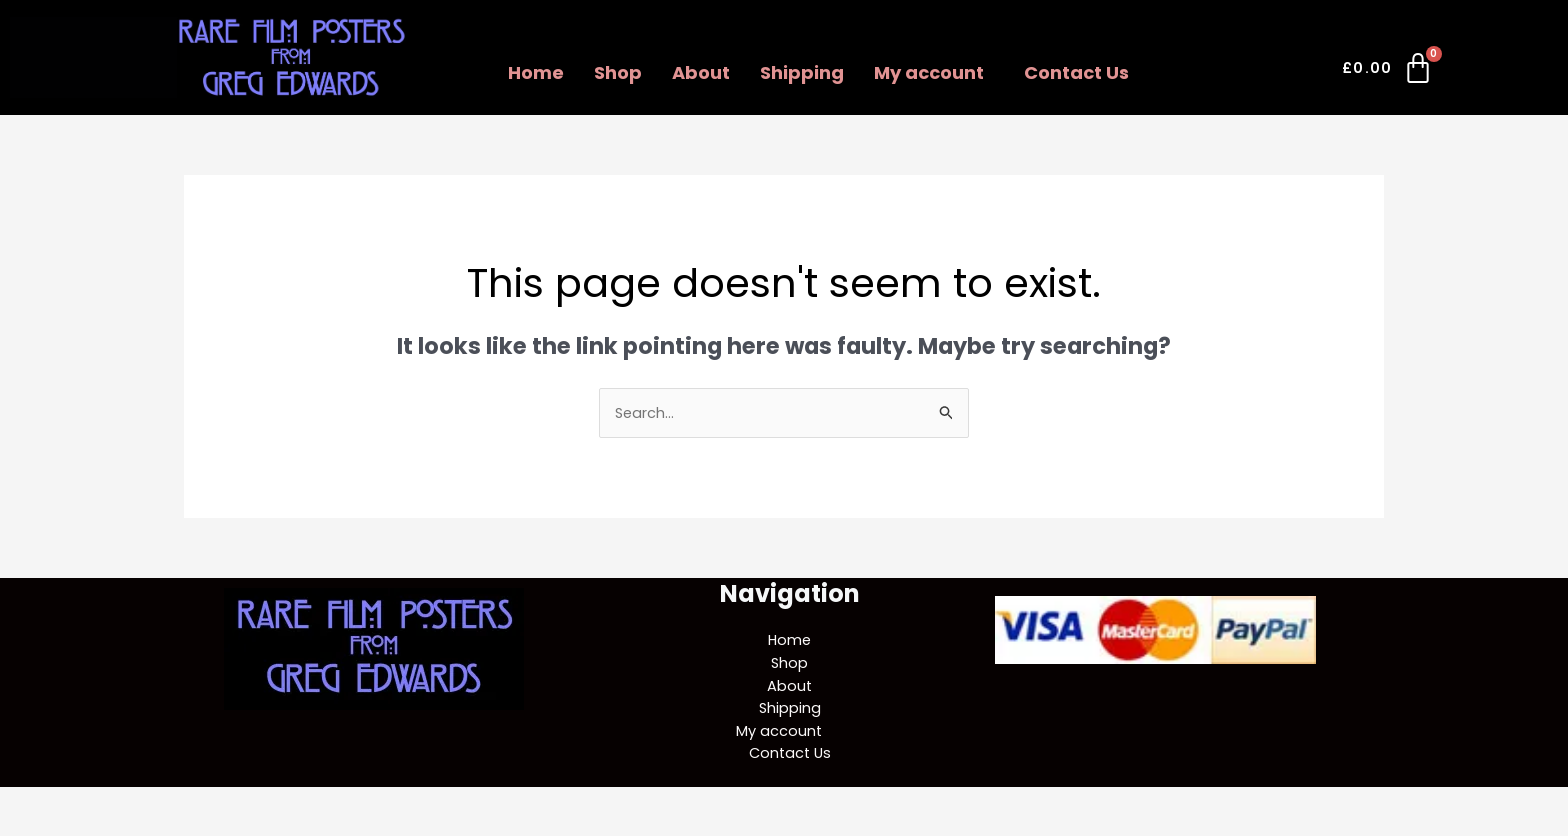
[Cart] (1388, 72)
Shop (618, 72)
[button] (934, 73)
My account (929, 72)
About (701, 72)
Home (536, 72)
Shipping (802, 72)
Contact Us (1076, 72)
